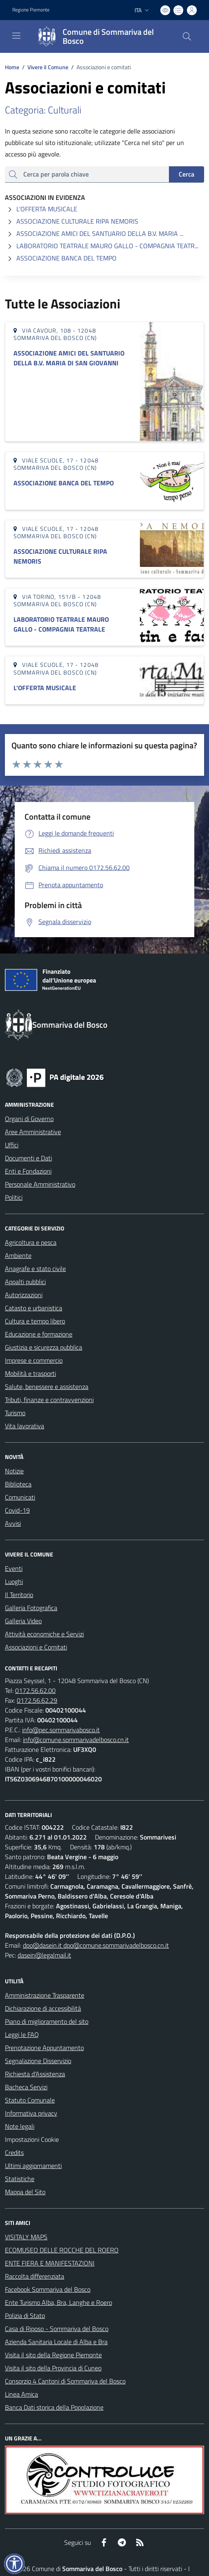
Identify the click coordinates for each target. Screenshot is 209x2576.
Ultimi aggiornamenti (33, 2165)
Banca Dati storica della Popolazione (54, 2407)
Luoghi (14, 1581)
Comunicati (20, 1497)
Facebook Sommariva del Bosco (47, 2289)
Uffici (11, 1145)
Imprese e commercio (34, 1360)
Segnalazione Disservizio (38, 2061)
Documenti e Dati (28, 1158)
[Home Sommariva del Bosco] (101, 36)
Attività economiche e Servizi (44, 1634)
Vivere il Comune (47, 67)
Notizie (14, 1471)
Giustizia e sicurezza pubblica (43, 1347)
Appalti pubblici (25, 1282)
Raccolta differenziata (34, 2276)
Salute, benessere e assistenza (46, 1386)
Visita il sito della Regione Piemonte (53, 2355)
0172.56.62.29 (37, 1700)
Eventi (13, 1568)
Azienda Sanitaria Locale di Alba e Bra (56, 2342)
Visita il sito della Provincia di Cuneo (53, 2368)
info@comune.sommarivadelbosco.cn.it (76, 1740)
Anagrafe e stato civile (35, 1268)
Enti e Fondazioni (28, 1171)
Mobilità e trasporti (30, 1373)
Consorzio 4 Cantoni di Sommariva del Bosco (65, 2381)
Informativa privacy (31, 2113)
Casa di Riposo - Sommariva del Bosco (56, 2329)
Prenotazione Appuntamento (44, 2048)
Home (12, 67)
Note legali (19, 2126)
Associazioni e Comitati (36, 1647)
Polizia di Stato (25, 2315)
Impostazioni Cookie (32, 2139)
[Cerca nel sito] (187, 36)
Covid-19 (17, 1510)
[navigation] (16, 36)
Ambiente (18, 1255)
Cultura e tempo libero (35, 1321)
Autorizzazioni (24, 1295)
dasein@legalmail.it (44, 1955)
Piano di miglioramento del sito (46, 2021)
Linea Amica (21, 2394)
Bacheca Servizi (26, 2087)
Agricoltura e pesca (30, 1242)
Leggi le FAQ (22, 2034)
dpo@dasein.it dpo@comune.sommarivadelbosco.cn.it (96, 1945)
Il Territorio (19, 1595)
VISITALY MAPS (26, 2237)
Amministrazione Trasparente (44, 1995)
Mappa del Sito (25, 2192)
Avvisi (13, 1523)
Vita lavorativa (24, 1426)
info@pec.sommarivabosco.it (61, 1730)
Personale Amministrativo (40, 1184)
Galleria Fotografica (31, 1608)
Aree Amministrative (33, 1132)
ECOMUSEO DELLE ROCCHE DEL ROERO (62, 2250)
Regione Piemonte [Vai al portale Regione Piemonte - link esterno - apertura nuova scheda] (30, 10)
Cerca (186, 174)
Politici (13, 1197)
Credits (14, 2152)
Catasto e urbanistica (33, 1308)
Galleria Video (23, 1621)
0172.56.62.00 (35, 1690)
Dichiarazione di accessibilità (43, 2008)
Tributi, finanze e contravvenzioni (49, 1400)
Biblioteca (18, 1484)
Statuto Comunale (30, 2100)
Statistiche (19, 2179)
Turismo (15, 1413)
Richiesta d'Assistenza (35, 2074)
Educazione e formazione (38, 1334)
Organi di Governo (29, 1119)
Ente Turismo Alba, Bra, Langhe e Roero (58, 2302)
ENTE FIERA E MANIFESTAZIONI (49, 2263)
